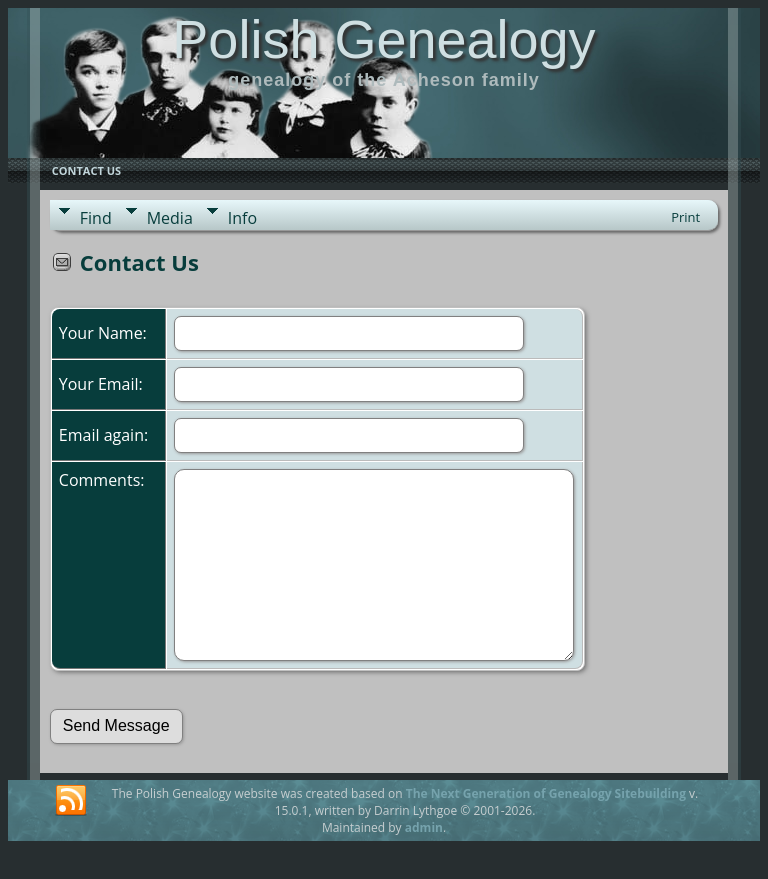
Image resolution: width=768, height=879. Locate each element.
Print (685, 217)
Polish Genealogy (383, 39)
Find (96, 218)
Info (242, 218)
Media (170, 218)
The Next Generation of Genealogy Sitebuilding (546, 793)
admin (424, 827)
